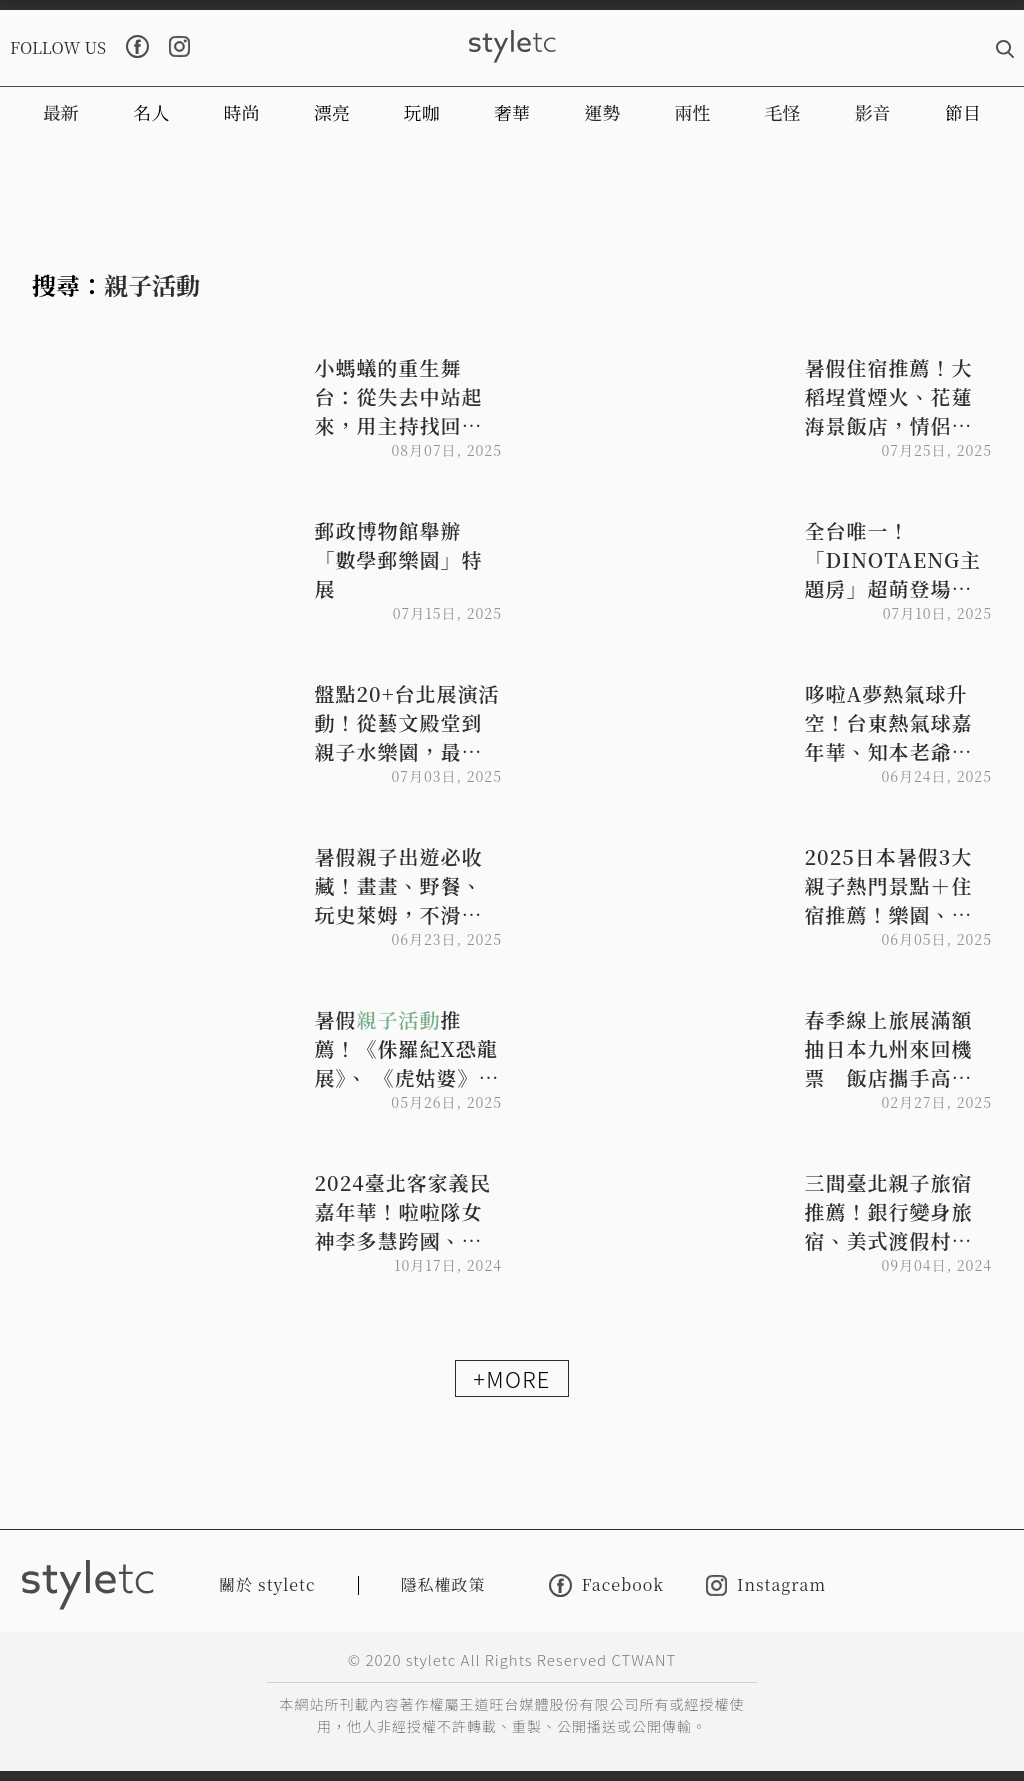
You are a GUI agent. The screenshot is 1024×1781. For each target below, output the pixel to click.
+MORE (511, 1378)
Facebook (606, 1585)
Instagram (766, 1585)
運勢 (602, 112)
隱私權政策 (443, 1584)
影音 (873, 112)
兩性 (692, 112)
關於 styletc (267, 1584)
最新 (61, 112)
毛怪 (783, 112)
